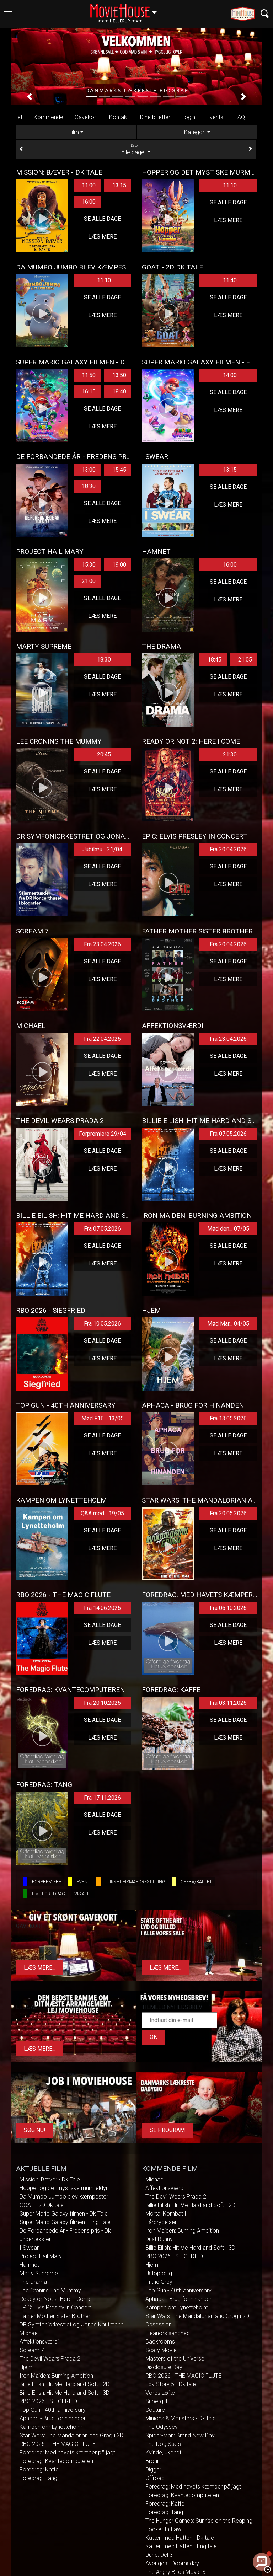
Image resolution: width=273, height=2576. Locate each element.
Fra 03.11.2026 (228, 1702)
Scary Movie (161, 2350)
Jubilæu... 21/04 (102, 849)
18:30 (89, 486)
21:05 (245, 659)
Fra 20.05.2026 (228, 1513)
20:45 (104, 754)
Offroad (155, 2478)
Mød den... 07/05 (228, 1228)
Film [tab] (74, 132)
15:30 (89, 564)
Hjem (26, 2367)
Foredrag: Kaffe (39, 2469)
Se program (167, 2130)
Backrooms (160, 2341)
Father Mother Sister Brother (55, 2316)
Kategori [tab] (194, 132)
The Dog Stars (163, 2444)
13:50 (119, 375)
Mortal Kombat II (166, 2213)
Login (188, 117)
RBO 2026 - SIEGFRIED (48, 2401)
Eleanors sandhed (167, 2333)
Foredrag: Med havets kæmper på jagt (67, 2452)
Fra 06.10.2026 (228, 1608)
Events (215, 117)
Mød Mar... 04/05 (228, 1323)
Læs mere (102, 236)
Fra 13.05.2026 (228, 1418)
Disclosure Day (163, 2367)
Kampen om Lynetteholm (51, 2427)
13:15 (119, 185)
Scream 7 (32, 2350)
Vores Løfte (160, 2392)
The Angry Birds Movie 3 (175, 2572)
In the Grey (158, 2281)
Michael (29, 2333)
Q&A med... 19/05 (102, 1513)
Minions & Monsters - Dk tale (180, 2418)
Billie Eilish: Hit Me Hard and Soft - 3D (64, 2392)
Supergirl (156, 2401)
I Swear (29, 2247)
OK (153, 2037)
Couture (155, 2409)
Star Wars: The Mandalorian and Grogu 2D (71, 2435)
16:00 (89, 201)
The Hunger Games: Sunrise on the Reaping (198, 2520)
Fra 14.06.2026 (102, 1608)
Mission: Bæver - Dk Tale (50, 2179)
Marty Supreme (39, 2273)
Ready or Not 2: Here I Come (56, 2299)
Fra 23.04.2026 (102, 944)
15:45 (119, 469)
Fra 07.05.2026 (228, 1133)
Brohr (152, 2461)
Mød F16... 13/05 (102, 1418)
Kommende (48, 117)
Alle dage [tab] (136, 149)
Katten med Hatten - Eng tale (181, 2546)
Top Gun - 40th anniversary (53, 2409)
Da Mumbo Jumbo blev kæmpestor (64, 2196)
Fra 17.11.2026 (102, 1797)
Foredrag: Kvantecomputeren (56, 2461)
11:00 (89, 185)
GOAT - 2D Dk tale (42, 2205)
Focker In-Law (163, 2529)
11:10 (230, 185)
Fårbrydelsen (161, 2222)
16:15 (89, 391)
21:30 (230, 754)
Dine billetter (155, 117)
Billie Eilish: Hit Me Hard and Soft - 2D (64, 2384)
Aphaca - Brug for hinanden (53, 2418)
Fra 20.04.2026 (228, 849)
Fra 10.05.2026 (102, 1323)
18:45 (214, 659)
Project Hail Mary (41, 2256)
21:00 (89, 581)
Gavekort (86, 117)
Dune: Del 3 (159, 2554)
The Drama (33, 2281)
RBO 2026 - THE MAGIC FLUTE (58, 2444)
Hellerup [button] (127, 9)
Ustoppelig (158, 2273)
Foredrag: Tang (38, 2478)
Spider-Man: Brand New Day (180, 2435)
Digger (153, 2469)
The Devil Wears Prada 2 (50, 2358)
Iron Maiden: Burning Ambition (56, 2375)
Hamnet (29, 2264)
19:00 (119, 564)
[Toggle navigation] (8, 14)
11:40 (230, 280)
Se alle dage (102, 218)
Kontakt (119, 117)
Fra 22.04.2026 (102, 1038)
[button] (29, 97)
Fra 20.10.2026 (102, 1702)
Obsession (158, 2324)
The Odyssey (161, 2427)
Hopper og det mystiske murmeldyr (64, 2188)
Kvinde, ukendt (163, 2452)
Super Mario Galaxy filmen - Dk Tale (64, 2213)
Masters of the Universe (174, 2358)
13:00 (89, 469)
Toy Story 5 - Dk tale (170, 2384)
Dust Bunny (159, 2239)
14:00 (230, 375)
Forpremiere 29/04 (102, 1133)
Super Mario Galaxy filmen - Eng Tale (65, 2222)
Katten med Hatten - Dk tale (179, 2537)
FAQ (240, 117)
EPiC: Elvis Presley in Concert (55, 2307)
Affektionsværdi (39, 2341)
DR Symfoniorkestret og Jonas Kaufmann (71, 2324)
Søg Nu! (35, 2130)
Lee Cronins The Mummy (50, 2290)
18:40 (119, 391)
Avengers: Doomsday (172, 2563)
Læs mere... (39, 1967)
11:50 (89, 375)
